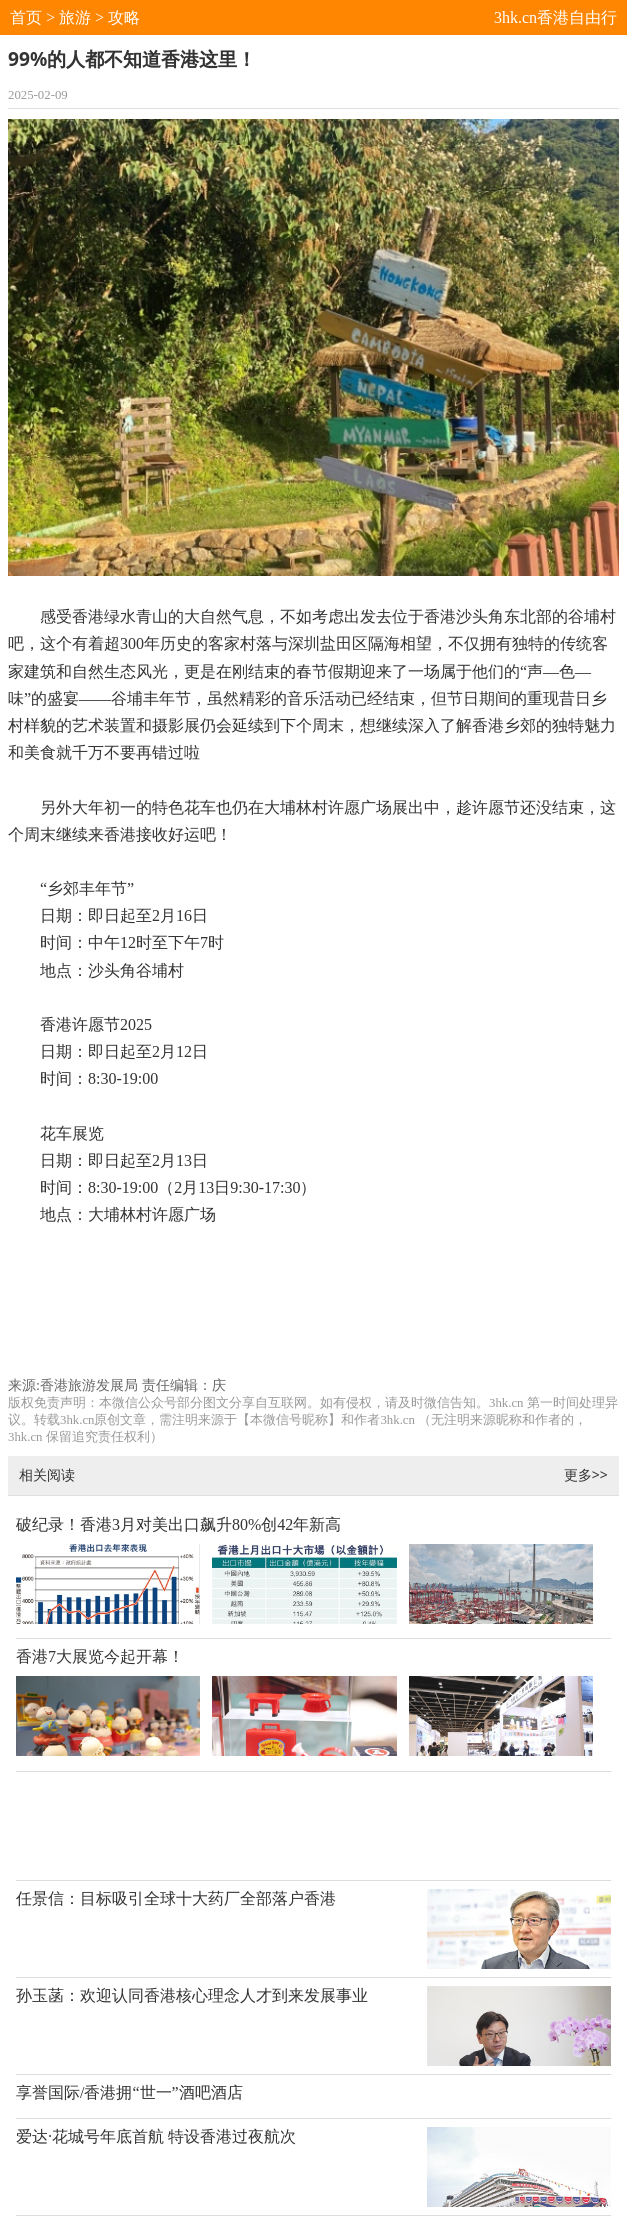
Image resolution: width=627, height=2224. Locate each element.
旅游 (75, 17)
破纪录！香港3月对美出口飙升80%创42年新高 (178, 1524)
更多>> (586, 1474)
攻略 (124, 17)
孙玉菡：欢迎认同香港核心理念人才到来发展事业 (192, 1995)
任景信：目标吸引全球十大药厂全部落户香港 (176, 1898)
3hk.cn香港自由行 (555, 17)
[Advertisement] (313, 1311)
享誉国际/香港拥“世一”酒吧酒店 (129, 2092)
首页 (26, 17)
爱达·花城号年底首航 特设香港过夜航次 (156, 2136)
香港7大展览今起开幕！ (100, 1656)
